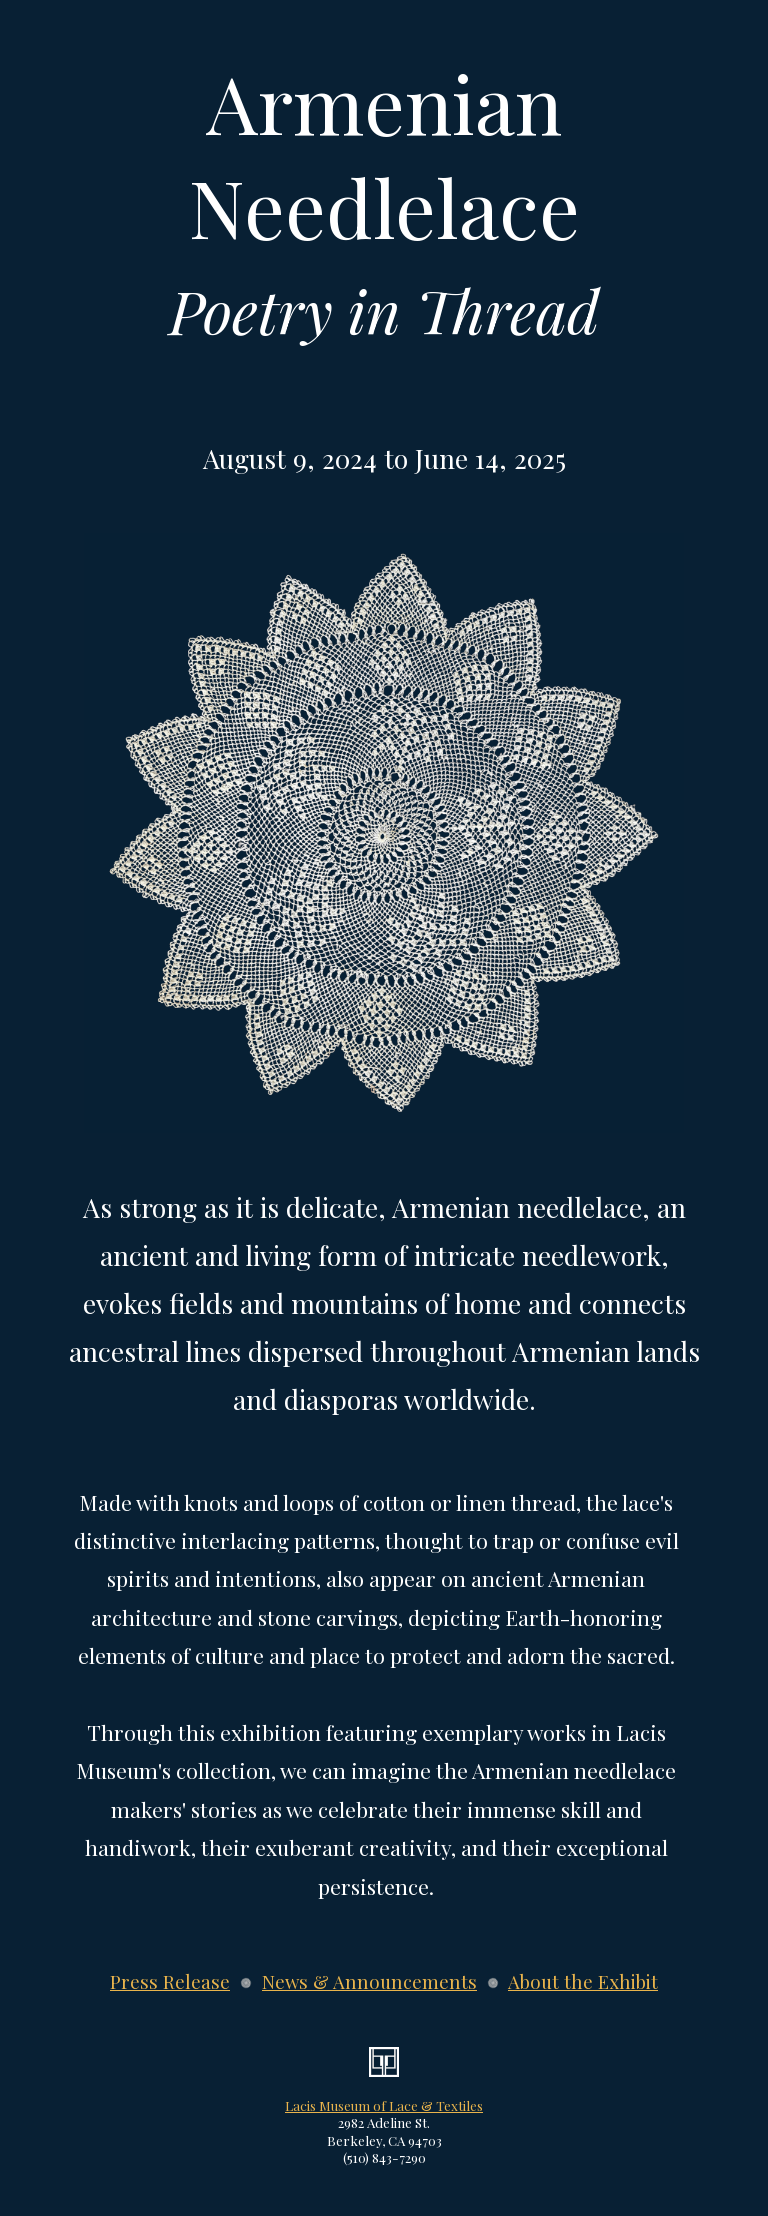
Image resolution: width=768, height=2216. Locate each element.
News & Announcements (369, 1981)
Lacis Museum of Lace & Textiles (384, 2105)
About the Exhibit (583, 1981)
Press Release (170, 1981)
